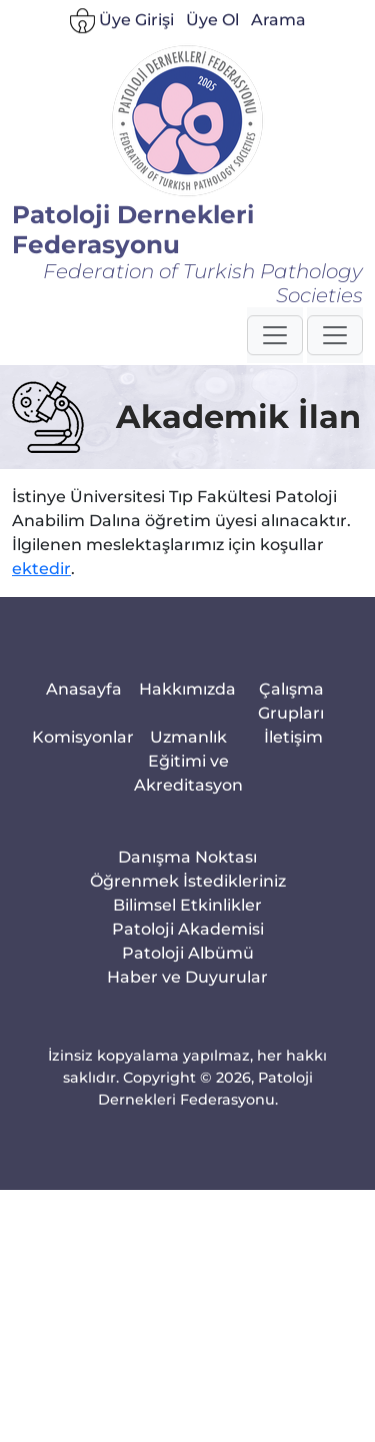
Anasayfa (84, 723)
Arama (278, 43)
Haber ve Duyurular (187, 1011)
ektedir (41, 576)
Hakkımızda (187, 723)
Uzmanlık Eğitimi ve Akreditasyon (188, 795)
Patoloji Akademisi (188, 963)
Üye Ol (212, 43)
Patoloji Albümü (188, 987)
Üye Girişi (122, 44)
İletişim (293, 771)
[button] (275, 357)
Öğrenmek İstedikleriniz (188, 915)
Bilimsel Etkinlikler (187, 939)
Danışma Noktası (187, 891)
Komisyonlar (83, 771)
